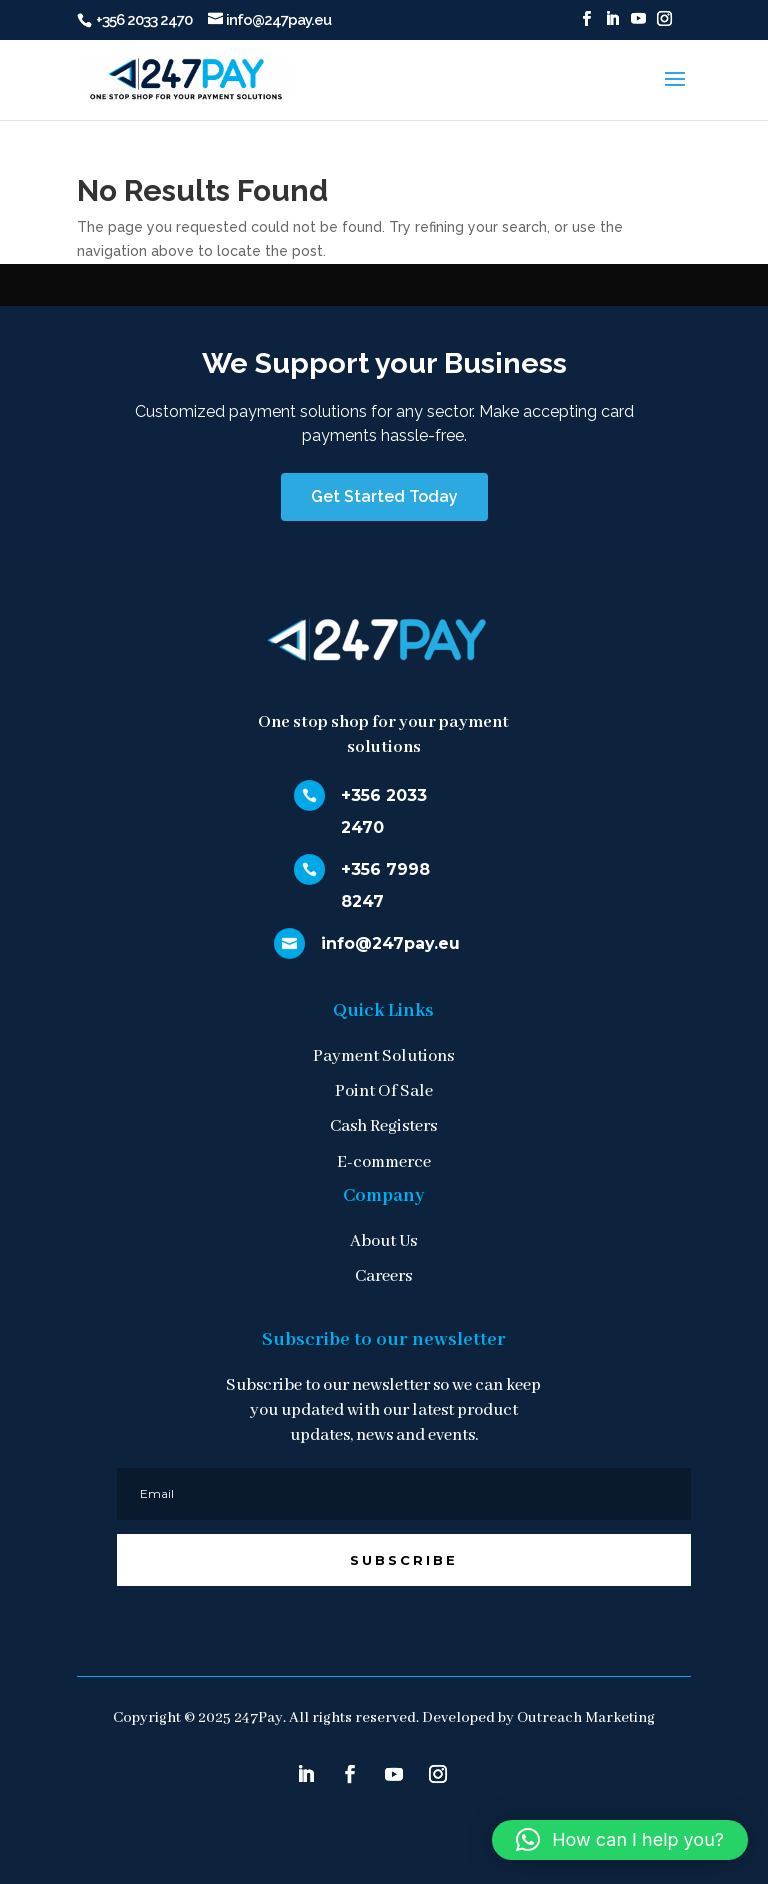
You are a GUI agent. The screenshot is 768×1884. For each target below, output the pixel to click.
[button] (620, 1840)
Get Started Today (384, 496)
